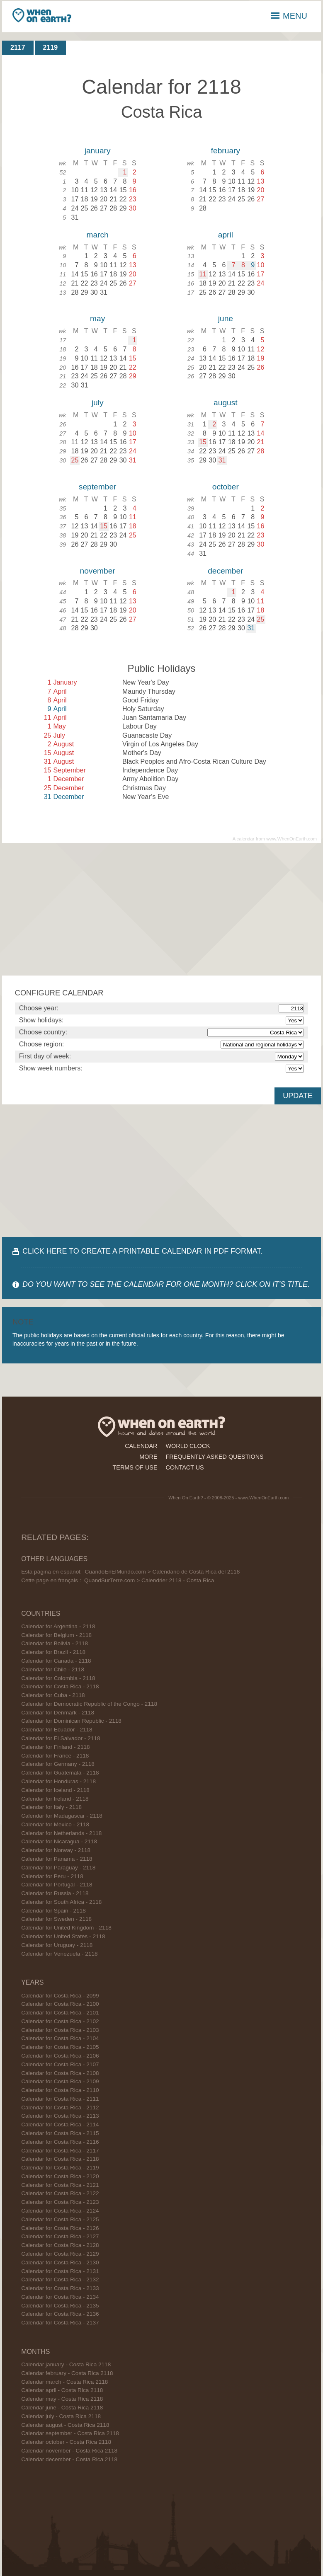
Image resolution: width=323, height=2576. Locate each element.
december (225, 571)
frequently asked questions (215, 1456)
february (225, 150)
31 (222, 460)
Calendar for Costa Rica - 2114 (60, 2124)
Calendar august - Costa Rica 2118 (65, 2425)
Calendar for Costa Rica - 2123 (60, 2202)
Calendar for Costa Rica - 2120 (60, 2176)
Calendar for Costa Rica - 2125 (60, 2219)
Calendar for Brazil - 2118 (53, 1652)
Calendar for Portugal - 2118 (56, 1884)
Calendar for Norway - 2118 (55, 1850)
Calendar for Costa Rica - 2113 (60, 2116)
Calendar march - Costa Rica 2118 (64, 2382)
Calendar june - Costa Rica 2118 (62, 2407)
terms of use (135, 1467)
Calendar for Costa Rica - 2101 (60, 2012)
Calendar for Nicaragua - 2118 (59, 1841)
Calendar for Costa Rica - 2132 (60, 2279)
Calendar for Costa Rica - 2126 (60, 2228)
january (98, 150)
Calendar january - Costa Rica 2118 (66, 2364)
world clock (188, 1446)
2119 (50, 47)
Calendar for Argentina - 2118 (58, 1626)
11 (202, 274)
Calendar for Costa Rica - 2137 (60, 2322)
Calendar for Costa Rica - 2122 (60, 2193)
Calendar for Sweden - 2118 (56, 1919)
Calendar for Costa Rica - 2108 (60, 2073)
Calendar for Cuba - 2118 (53, 1695)
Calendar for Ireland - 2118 (54, 1799)
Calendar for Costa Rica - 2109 (60, 2081)
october (225, 486)
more (148, 1456)
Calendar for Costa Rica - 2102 (60, 2021)
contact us (185, 1467)
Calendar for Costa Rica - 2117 (60, 2150)
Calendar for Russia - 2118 (54, 1893)
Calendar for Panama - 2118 (56, 1859)
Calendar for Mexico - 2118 (55, 1824)
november (97, 571)
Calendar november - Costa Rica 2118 (69, 2451)
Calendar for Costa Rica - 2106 (60, 2056)
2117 (17, 47)
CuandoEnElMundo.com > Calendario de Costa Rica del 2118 (162, 1572)
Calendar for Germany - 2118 (58, 1764)
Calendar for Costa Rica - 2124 (60, 2211)
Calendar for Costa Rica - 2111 (60, 2099)
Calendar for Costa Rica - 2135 (60, 2305)
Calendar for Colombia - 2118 (58, 1678)
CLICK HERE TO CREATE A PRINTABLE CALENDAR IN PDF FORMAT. (142, 1251)
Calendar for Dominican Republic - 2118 (71, 1721)
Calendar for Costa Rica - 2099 (60, 1996)
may (97, 318)
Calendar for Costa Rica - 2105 (60, 2047)
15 (202, 441)
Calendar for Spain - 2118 (53, 1911)
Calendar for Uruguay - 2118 (56, 1945)
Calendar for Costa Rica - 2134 (60, 2297)
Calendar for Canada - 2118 (56, 1661)
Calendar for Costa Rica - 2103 (60, 2030)
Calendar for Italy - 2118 (51, 1807)
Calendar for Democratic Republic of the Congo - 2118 (89, 1704)
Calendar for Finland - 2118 (55, 1747)
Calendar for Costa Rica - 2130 (60, 2262)
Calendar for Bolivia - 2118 (54, 1643)
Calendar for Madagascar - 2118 (61, 1816)
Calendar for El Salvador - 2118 (60, 1738)
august (226, 402)
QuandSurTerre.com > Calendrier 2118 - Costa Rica (149, 1580)
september (98, 486)
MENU (289, 15)
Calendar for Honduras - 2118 (58, 1781)
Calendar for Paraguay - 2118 (58, 1867)
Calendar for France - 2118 (55, 1756)
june (225, 318)
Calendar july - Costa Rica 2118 (61, 2416)
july (98, 402)
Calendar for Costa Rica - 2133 (60, 2288)
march (97, 234)
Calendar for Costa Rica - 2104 (60, 2038)
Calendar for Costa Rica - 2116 (60, 2142)
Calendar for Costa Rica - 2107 (60, 2064)
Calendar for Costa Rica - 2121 (60, 2185)
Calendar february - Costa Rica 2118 (67, 2373)
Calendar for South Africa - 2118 (61, 1902)
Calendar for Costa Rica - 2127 (60, 2236)
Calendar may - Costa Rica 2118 (62, 2399)
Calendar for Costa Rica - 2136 (60, 2314)
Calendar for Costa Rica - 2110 (60, 2090)
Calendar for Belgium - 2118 (56, 1635)
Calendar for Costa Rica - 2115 (60, 2133)
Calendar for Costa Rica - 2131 (60, 2271)
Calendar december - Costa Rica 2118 (69, 2459)
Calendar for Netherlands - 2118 (61, 1833)
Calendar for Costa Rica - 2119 (60, 2167)
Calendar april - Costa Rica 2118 (62, 2390)
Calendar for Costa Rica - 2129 (60, 2254)
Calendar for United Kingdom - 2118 (66, 1928)
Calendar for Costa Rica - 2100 (60, 2004)
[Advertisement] (162, 909)
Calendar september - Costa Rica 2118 (70, 2433)
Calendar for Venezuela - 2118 (59, 1954)
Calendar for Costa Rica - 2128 (60, 2245)
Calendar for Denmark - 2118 (57, 1712)
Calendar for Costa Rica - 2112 (60, 2107)
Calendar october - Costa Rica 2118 (66, 2442)
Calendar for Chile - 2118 (52, 1669)
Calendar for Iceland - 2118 (55, 1790)
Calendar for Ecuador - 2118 (56, 1729)
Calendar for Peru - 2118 (52, 1876)
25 (74, 460)
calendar (141, 1446)
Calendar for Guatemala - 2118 (60, 1773)
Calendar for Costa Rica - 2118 (60, 1686)
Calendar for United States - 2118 (63, 1936)
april (225, 234)
